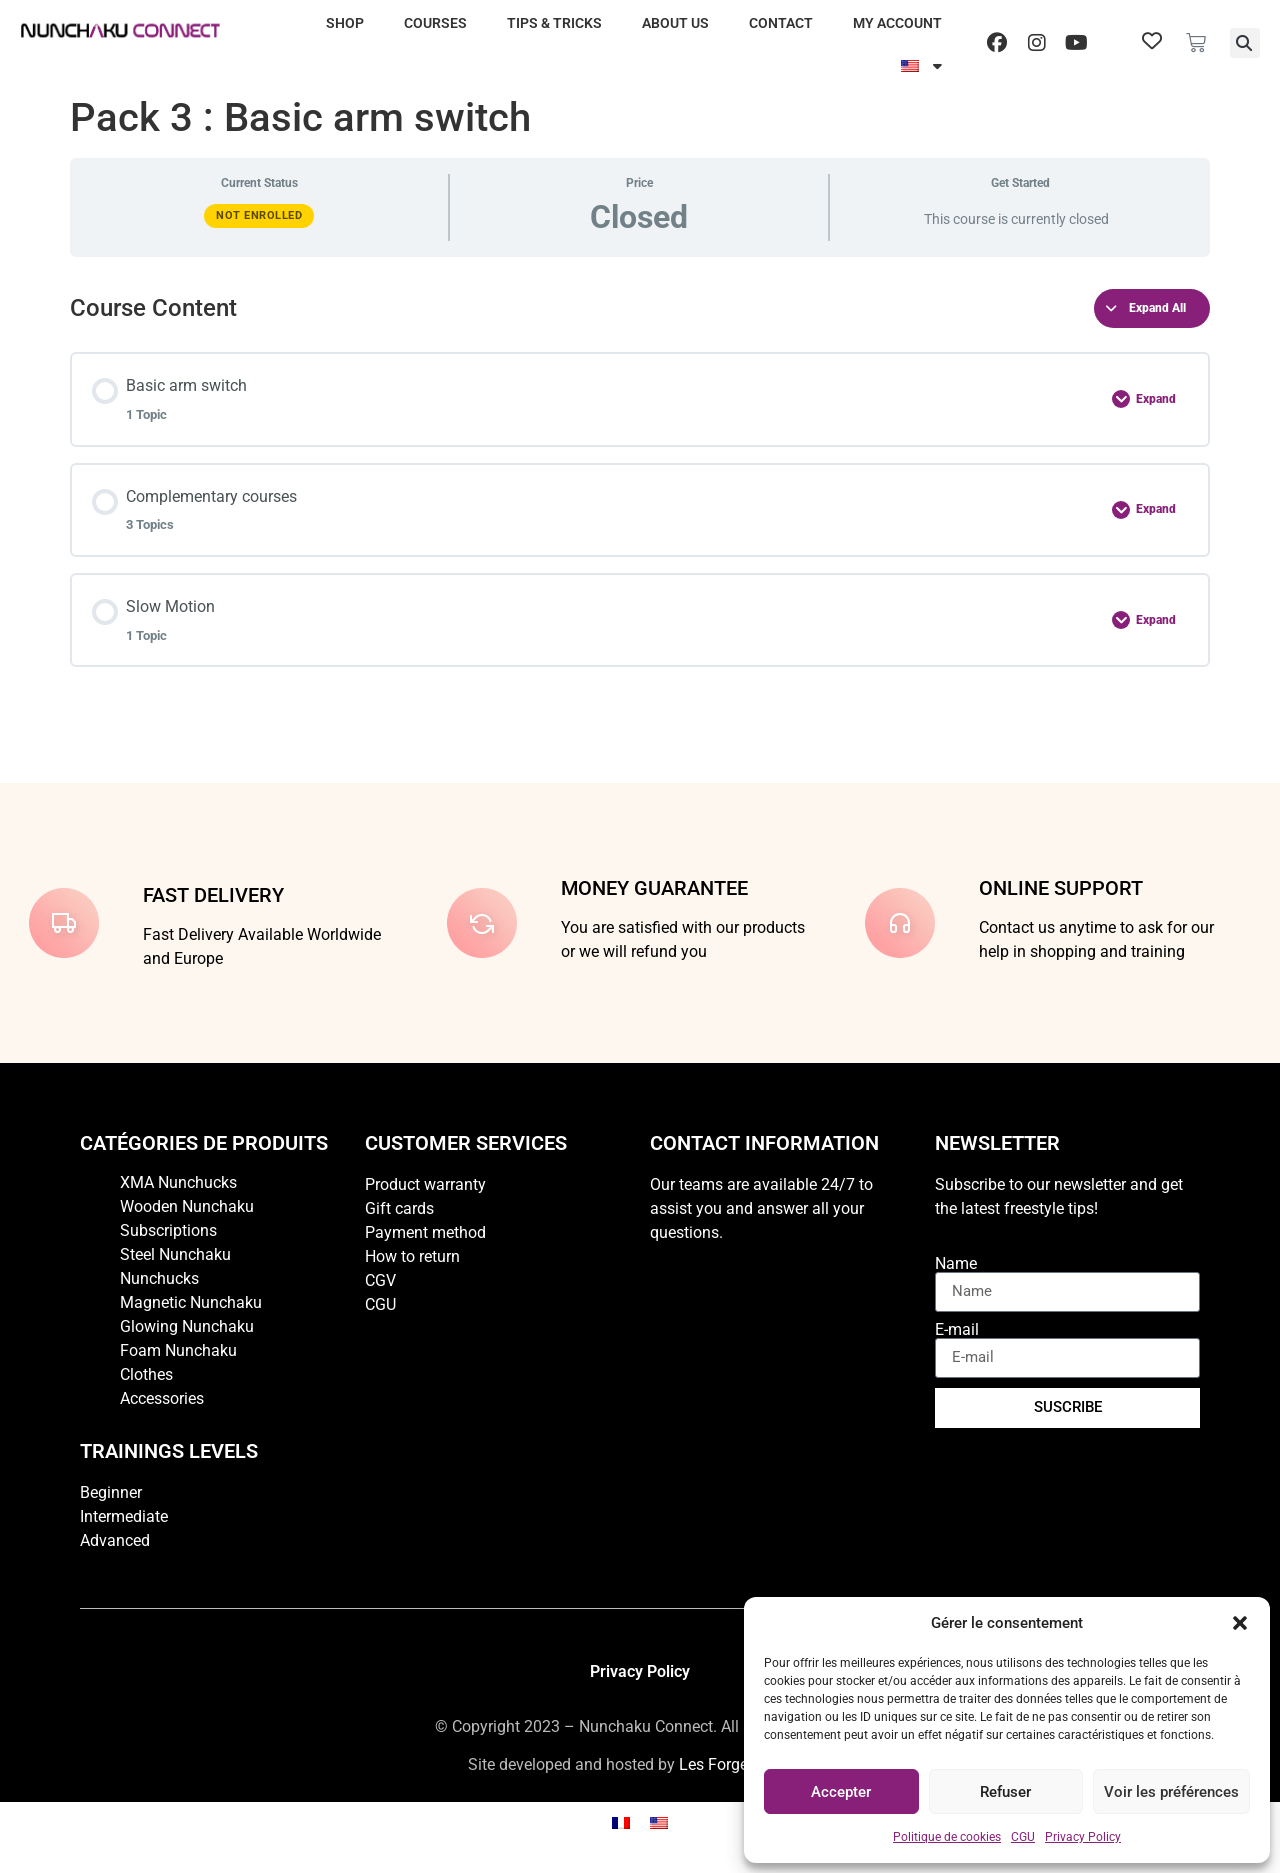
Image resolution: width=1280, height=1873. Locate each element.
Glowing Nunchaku (187, 1326)
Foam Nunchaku (178, 1350)
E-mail (957, 1330)
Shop (345, 23)
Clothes (146, 1374)
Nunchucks (159, 1278)
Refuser (1005, 1792)
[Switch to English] (659, 1823)
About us (675, 23)
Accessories (162, 1398)
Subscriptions (168, 1230)
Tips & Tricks (554, 23)
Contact (781, 23)
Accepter (841, 1792)
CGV (380, 1280)
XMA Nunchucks (178, 1182)
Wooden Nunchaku (187, 1206)
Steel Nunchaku (175, 1254)
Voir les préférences (1171, 1792)
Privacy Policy (1083, 1837)
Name (956, 1264)
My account (897, 23)
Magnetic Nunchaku (191, 1302)
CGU (1023, 1837)
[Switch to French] (621, 1823)
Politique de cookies (947, 1837)
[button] (1240, 1623)
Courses (435, 23)
